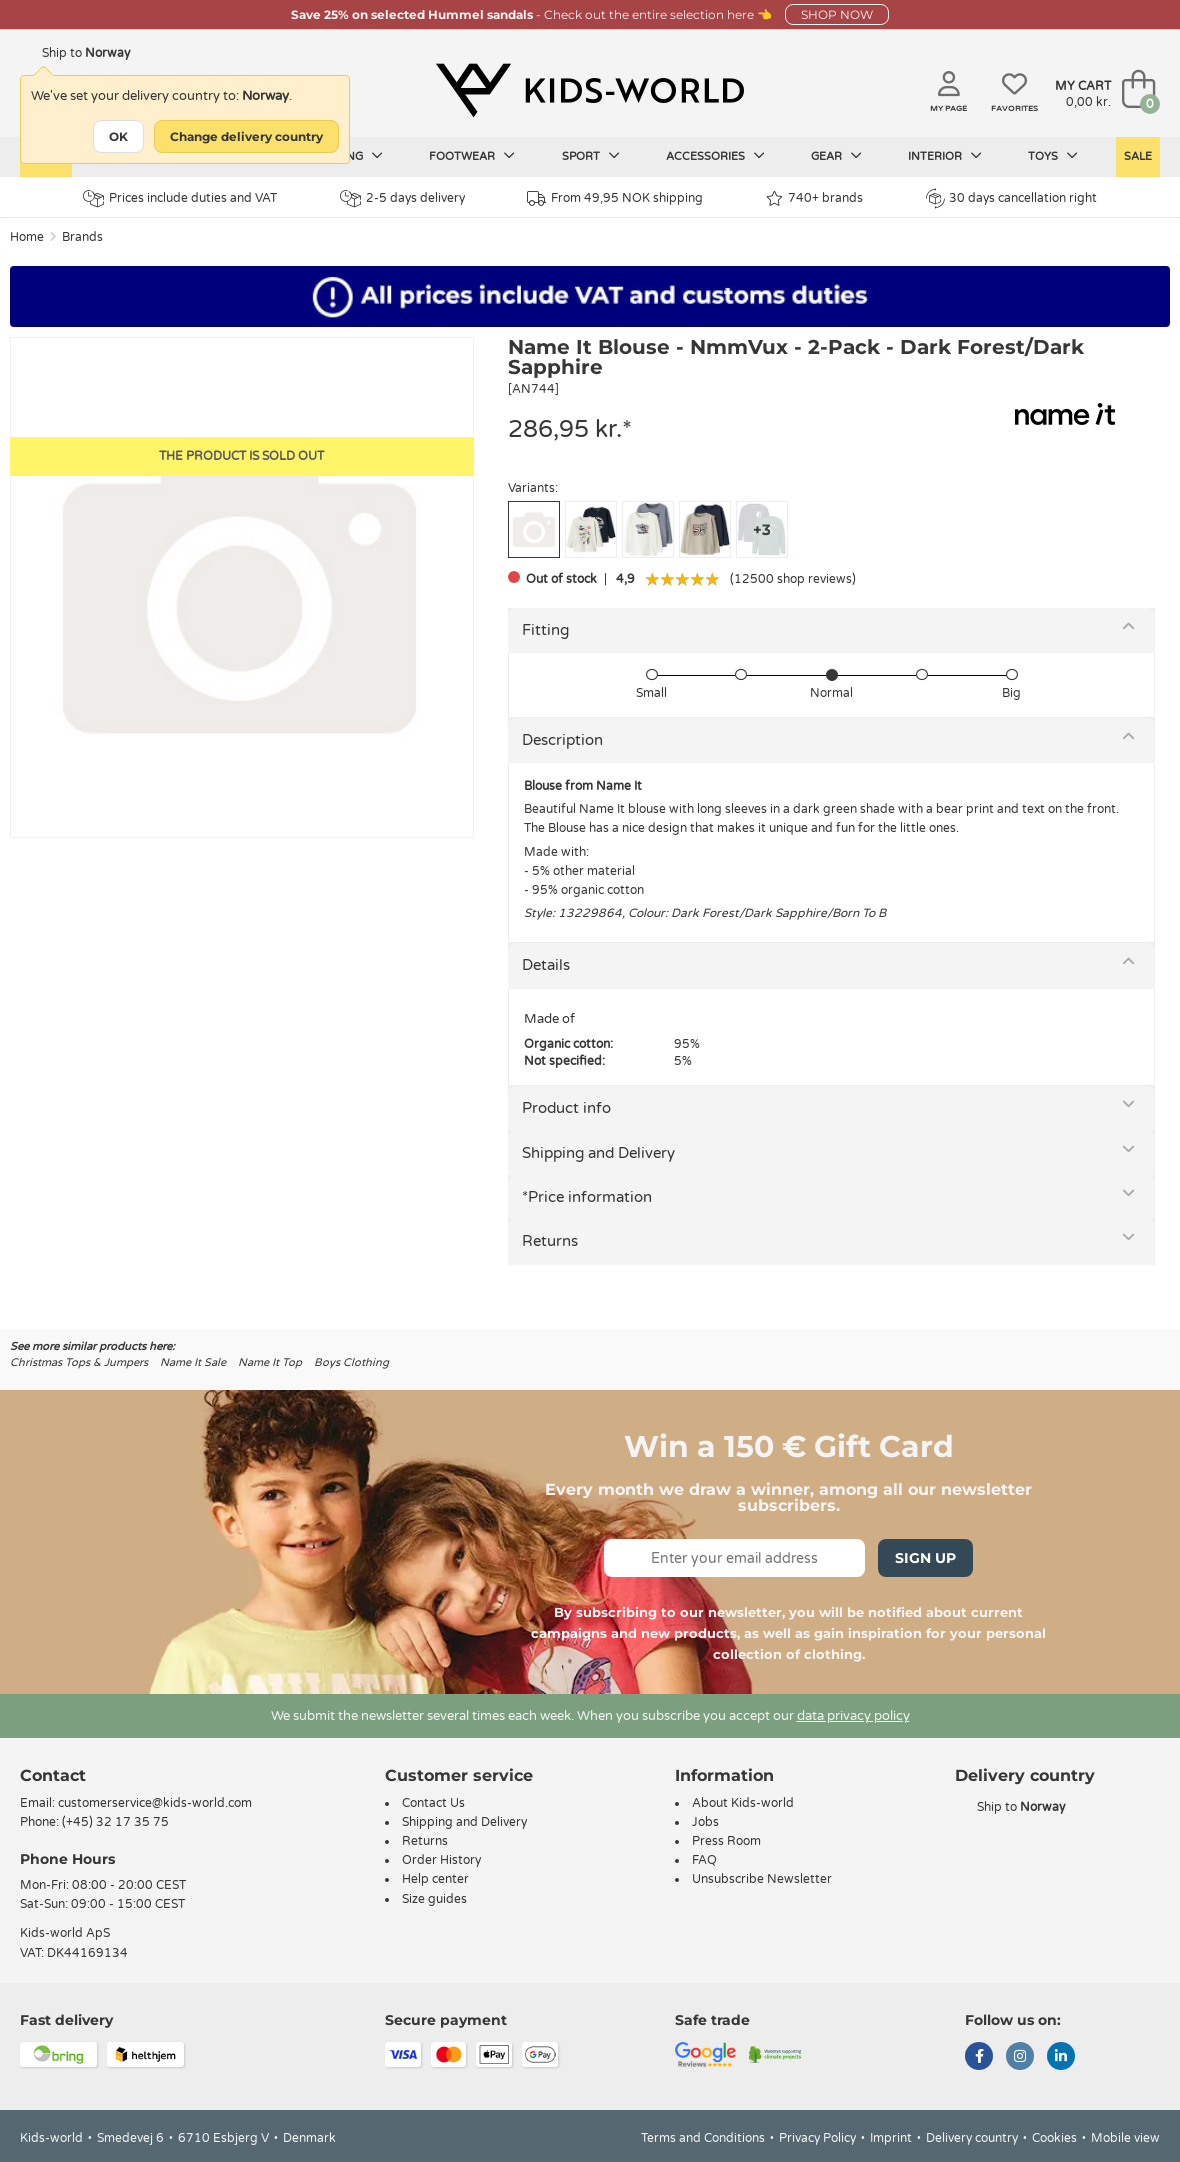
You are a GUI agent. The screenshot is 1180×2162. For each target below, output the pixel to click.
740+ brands (814, 198)
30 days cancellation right (1011, 198)
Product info (566, 1108)
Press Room (726, 1841)
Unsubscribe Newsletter (762, 1879)
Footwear (472, 156)
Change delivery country (246, 136)
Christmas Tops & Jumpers (79, 1362)
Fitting (545, 630)
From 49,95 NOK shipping (615, 198)
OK (118, 136)
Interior (945, 156)
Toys (1053, 156)
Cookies (1054, 2138)
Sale (1138, 156)
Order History (441, 1860)
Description (562, 740)
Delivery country (972, 2138)
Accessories (715, 156)
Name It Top (270, 1362)
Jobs (705, 1822)
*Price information (587, 1197)
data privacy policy (853, 1716)
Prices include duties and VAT (180, 198)
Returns (550, 1241)
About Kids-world (743, 1803)
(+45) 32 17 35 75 (115, 1822)
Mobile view (1125, 2138)
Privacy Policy (817, 2138)
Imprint (891, 2138)
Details (546, 965)
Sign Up (925, 1558)
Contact (53, 1775)
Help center (435, 1879)
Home (27, 237)
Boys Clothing (351, 1362)
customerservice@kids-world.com (155, 1803)
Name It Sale (193, 1362)
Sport (591, 156)
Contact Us (433, 1803)
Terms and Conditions (703, 2138)
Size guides (434, 1899)
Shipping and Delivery (598, 1153)
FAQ (704, 1860)
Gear (836, 156)
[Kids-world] (590, 91)
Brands (82, 237)
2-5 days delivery (402, 198)
